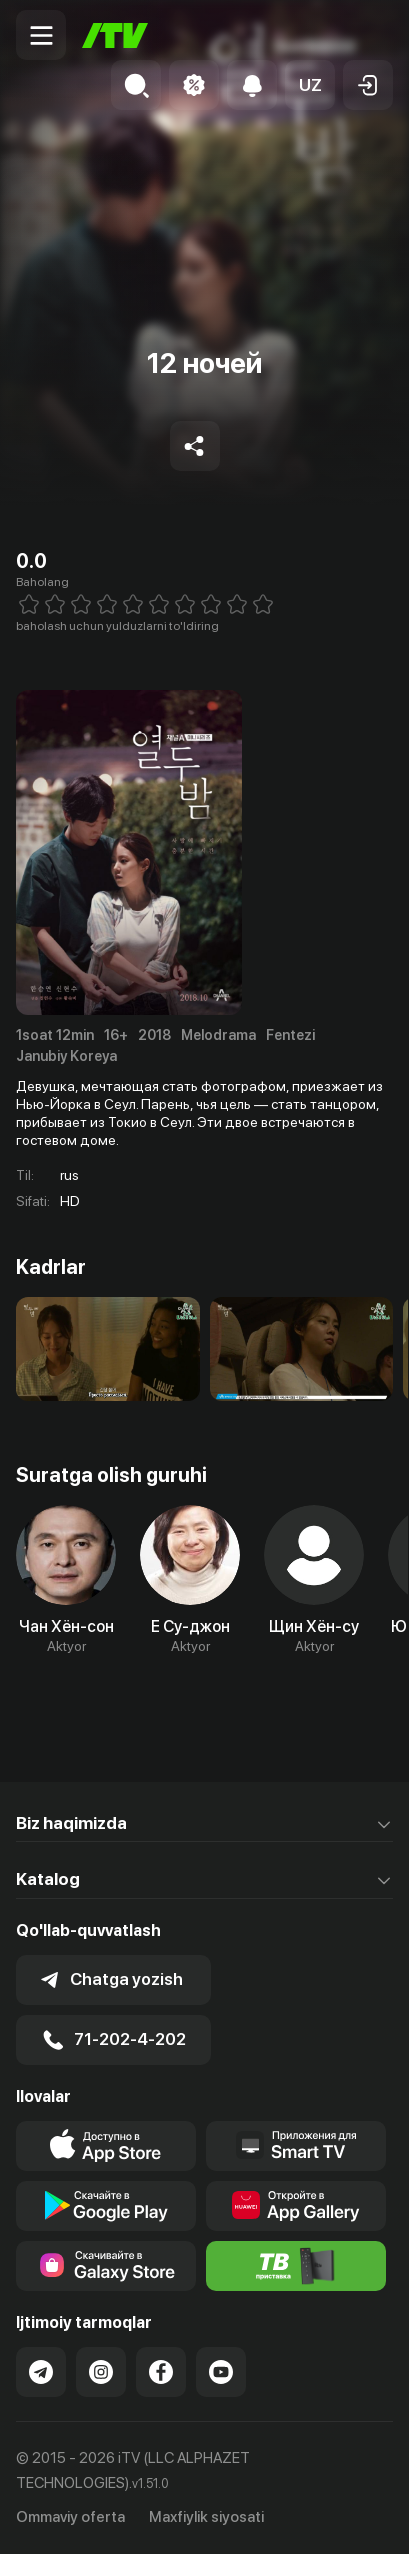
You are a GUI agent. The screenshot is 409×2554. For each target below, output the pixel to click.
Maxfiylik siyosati (206, 2517)
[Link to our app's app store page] (106, 2146)
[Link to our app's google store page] (106, 2206)
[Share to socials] (195, 446)
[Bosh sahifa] (115, 35)
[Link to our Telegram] (41, 2372)
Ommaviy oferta (70, 2517)
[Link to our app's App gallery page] (296, 2206)
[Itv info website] (296, 2266)
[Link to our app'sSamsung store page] (106, 2266)
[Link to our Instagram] (101, 2372)
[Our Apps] (296, 2146)
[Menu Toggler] (41, 35)
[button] (310, 85)
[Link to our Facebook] (161, 2372)
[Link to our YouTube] (221, 2372)
